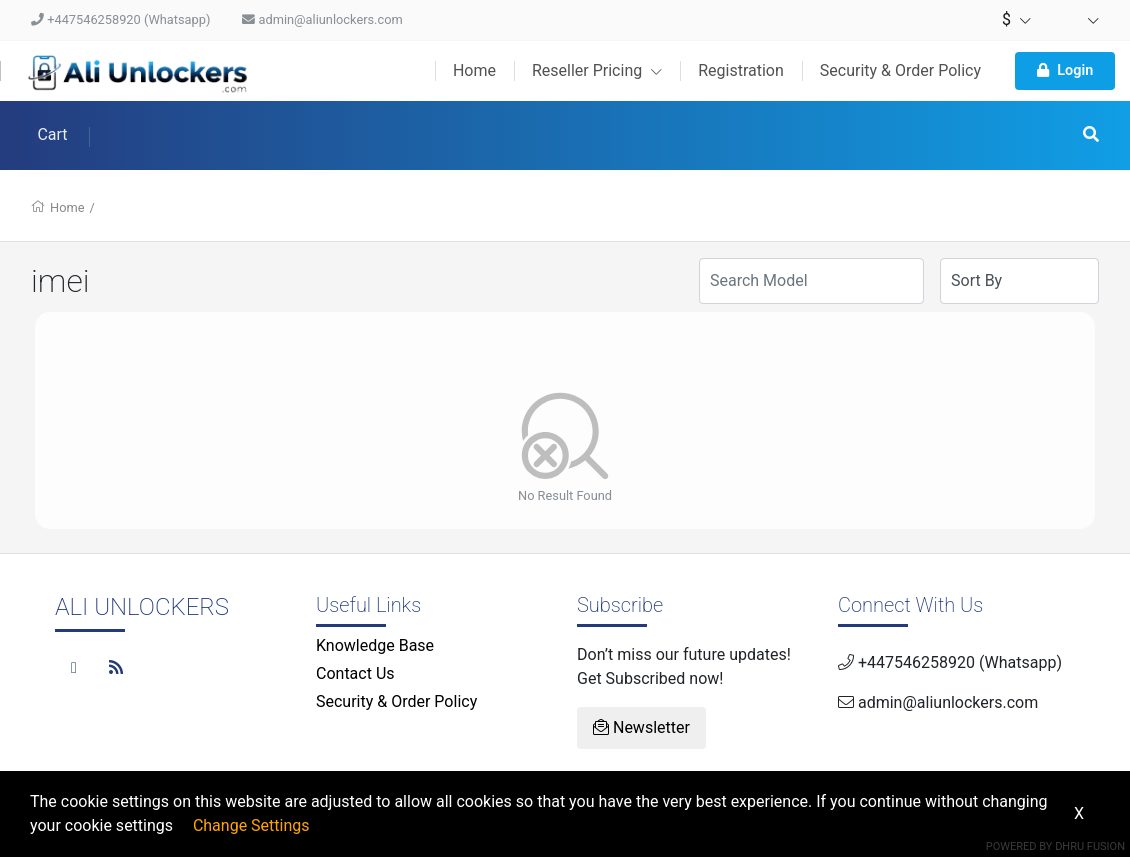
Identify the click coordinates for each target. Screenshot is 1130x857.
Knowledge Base (375, 645)
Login (1065, 70)
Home (474, 70)
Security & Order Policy (900, 70)
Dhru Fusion (1090, 846)
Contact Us (355, 673)
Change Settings (251, 825)
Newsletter (641, 727)
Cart (52, 134)
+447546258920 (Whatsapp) (120, 19)
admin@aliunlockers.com (322, 19)
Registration (741, 70)
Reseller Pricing (597, 70)
